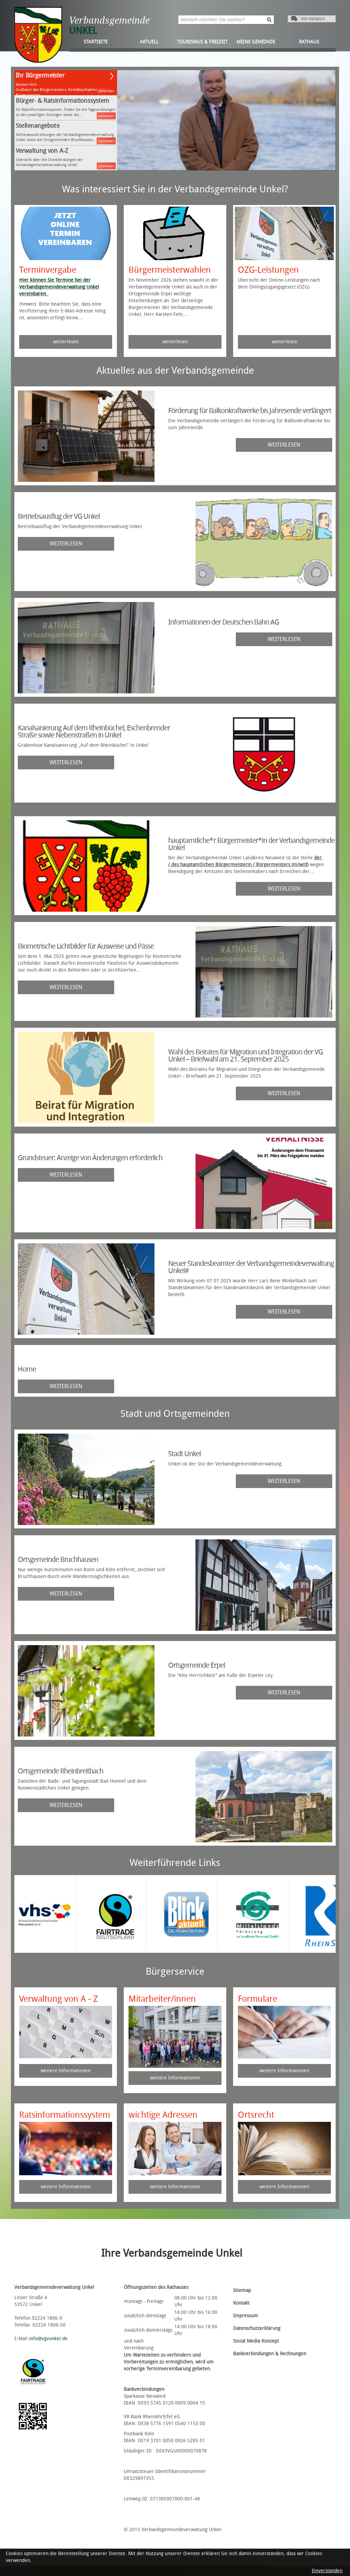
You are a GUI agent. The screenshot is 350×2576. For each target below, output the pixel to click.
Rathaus (309, 41)
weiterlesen (106, 91)
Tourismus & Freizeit (202, 41)
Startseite (96, 41)
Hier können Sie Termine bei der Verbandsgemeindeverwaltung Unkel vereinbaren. (59, 287)
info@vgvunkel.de (48, 2339)
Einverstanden (327, 2571)
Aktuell (149, 41)
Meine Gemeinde (256, 41)
